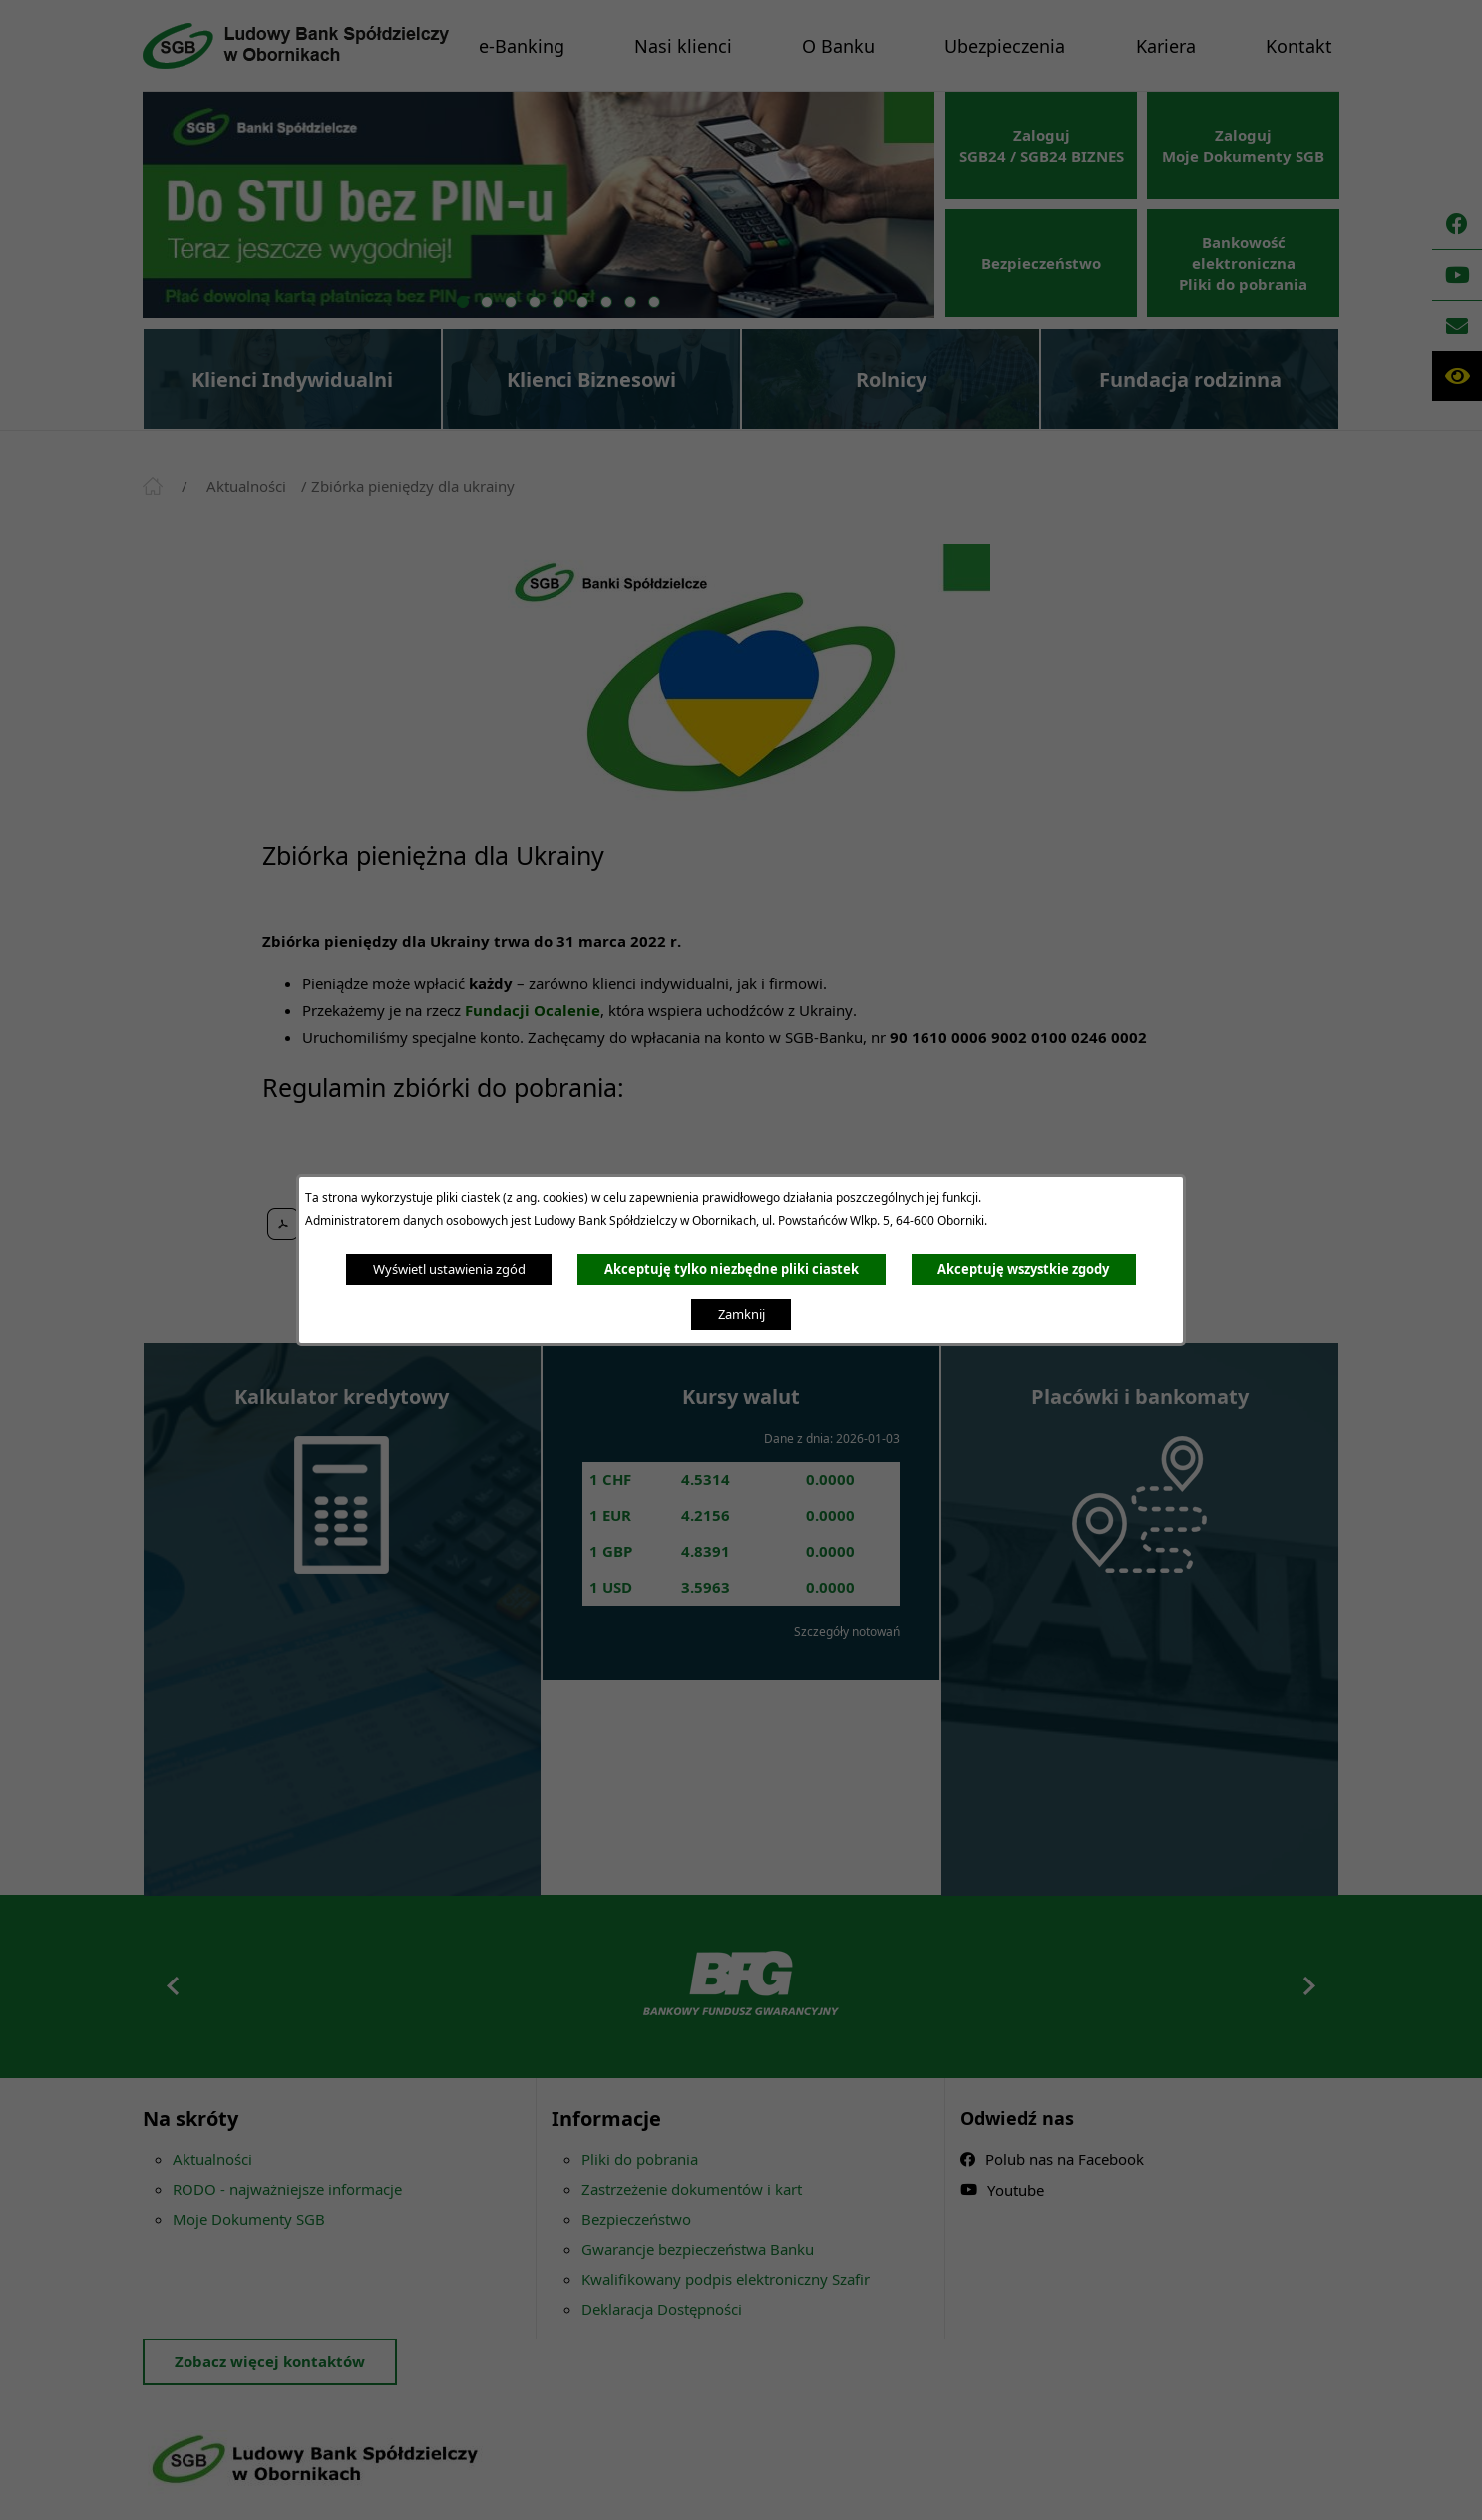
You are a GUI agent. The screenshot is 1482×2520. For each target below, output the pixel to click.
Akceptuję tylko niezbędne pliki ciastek (731, 1269)
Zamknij (741, 1314)
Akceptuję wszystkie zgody (1023, 1269)
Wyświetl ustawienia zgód (449, 1269)
